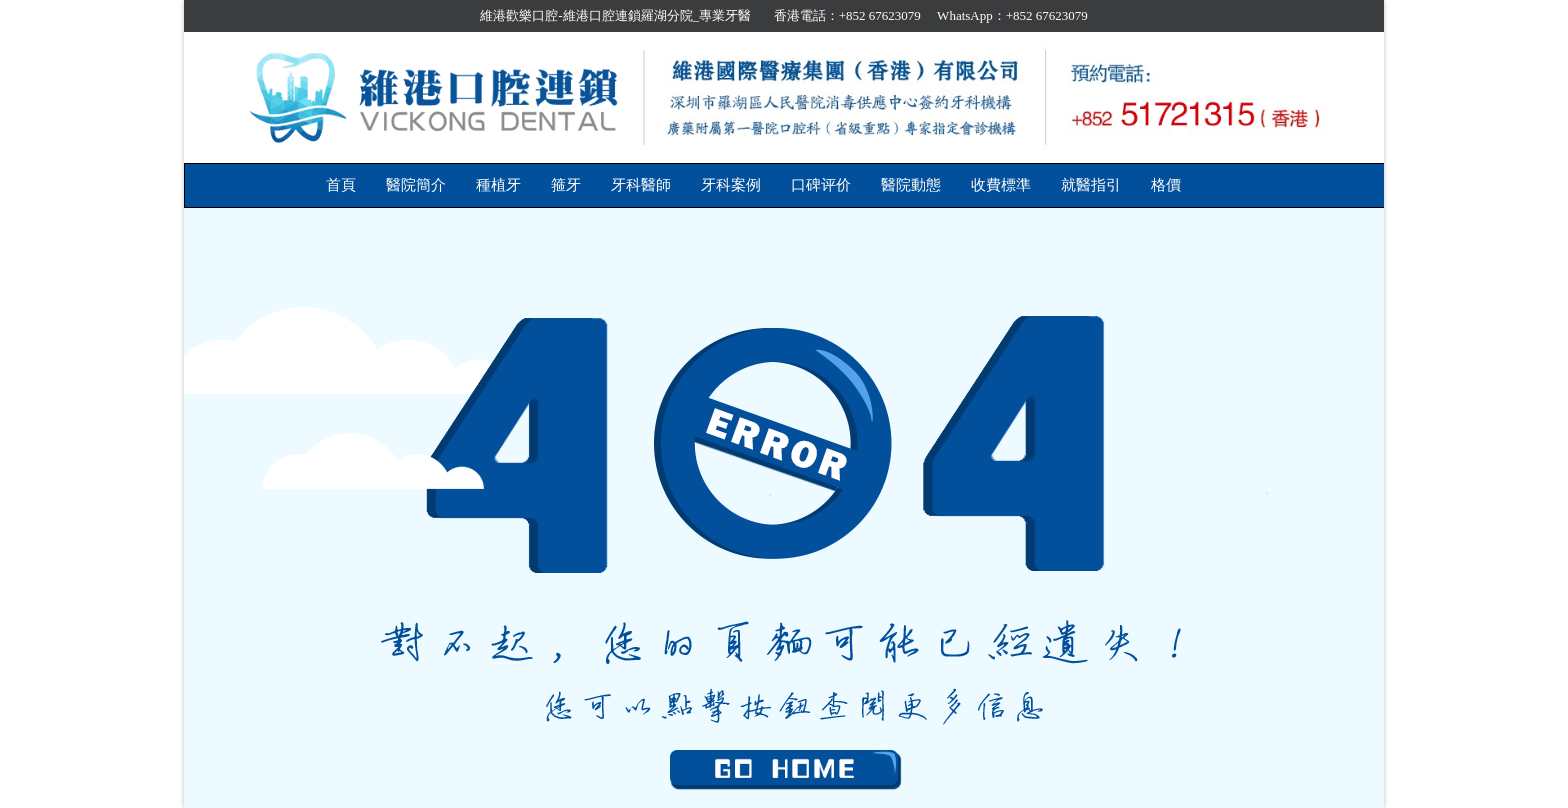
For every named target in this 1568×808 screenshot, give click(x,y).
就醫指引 (1091, 185)
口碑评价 (821, 185)
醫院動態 (911, 185)
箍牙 (566, 185)
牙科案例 (731, 185)
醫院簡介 (416, 185)
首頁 (341, 185)
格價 (1166, 185)
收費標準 (1001, 185)
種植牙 (498, 185)
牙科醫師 (641, 185)
